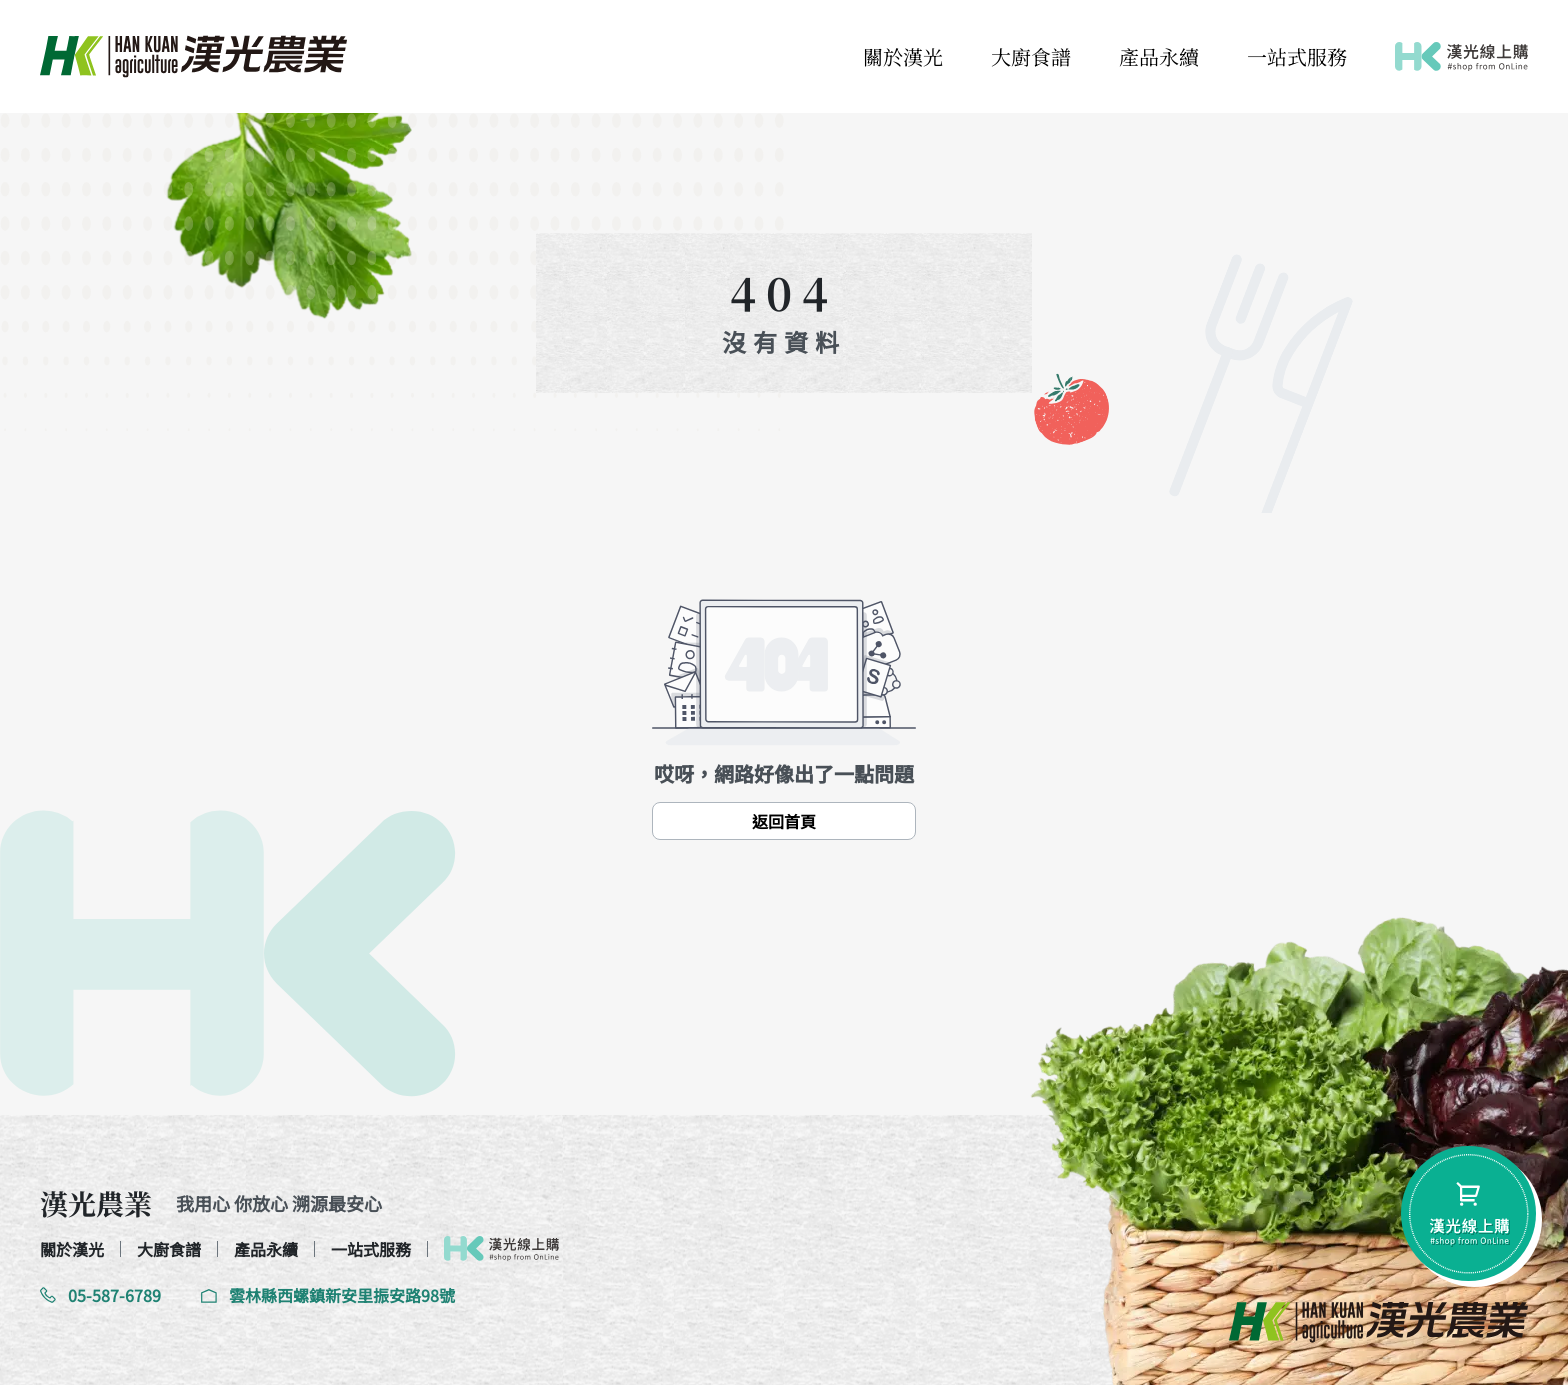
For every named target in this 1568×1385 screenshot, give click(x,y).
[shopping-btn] (1468, 1213)
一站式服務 (1297, 56)
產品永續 (1159, 56)
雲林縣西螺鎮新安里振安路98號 (328, 1295)
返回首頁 (784, 821)
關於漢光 (903, 56)
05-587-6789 (100, 1295)
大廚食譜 (1031, 56)
